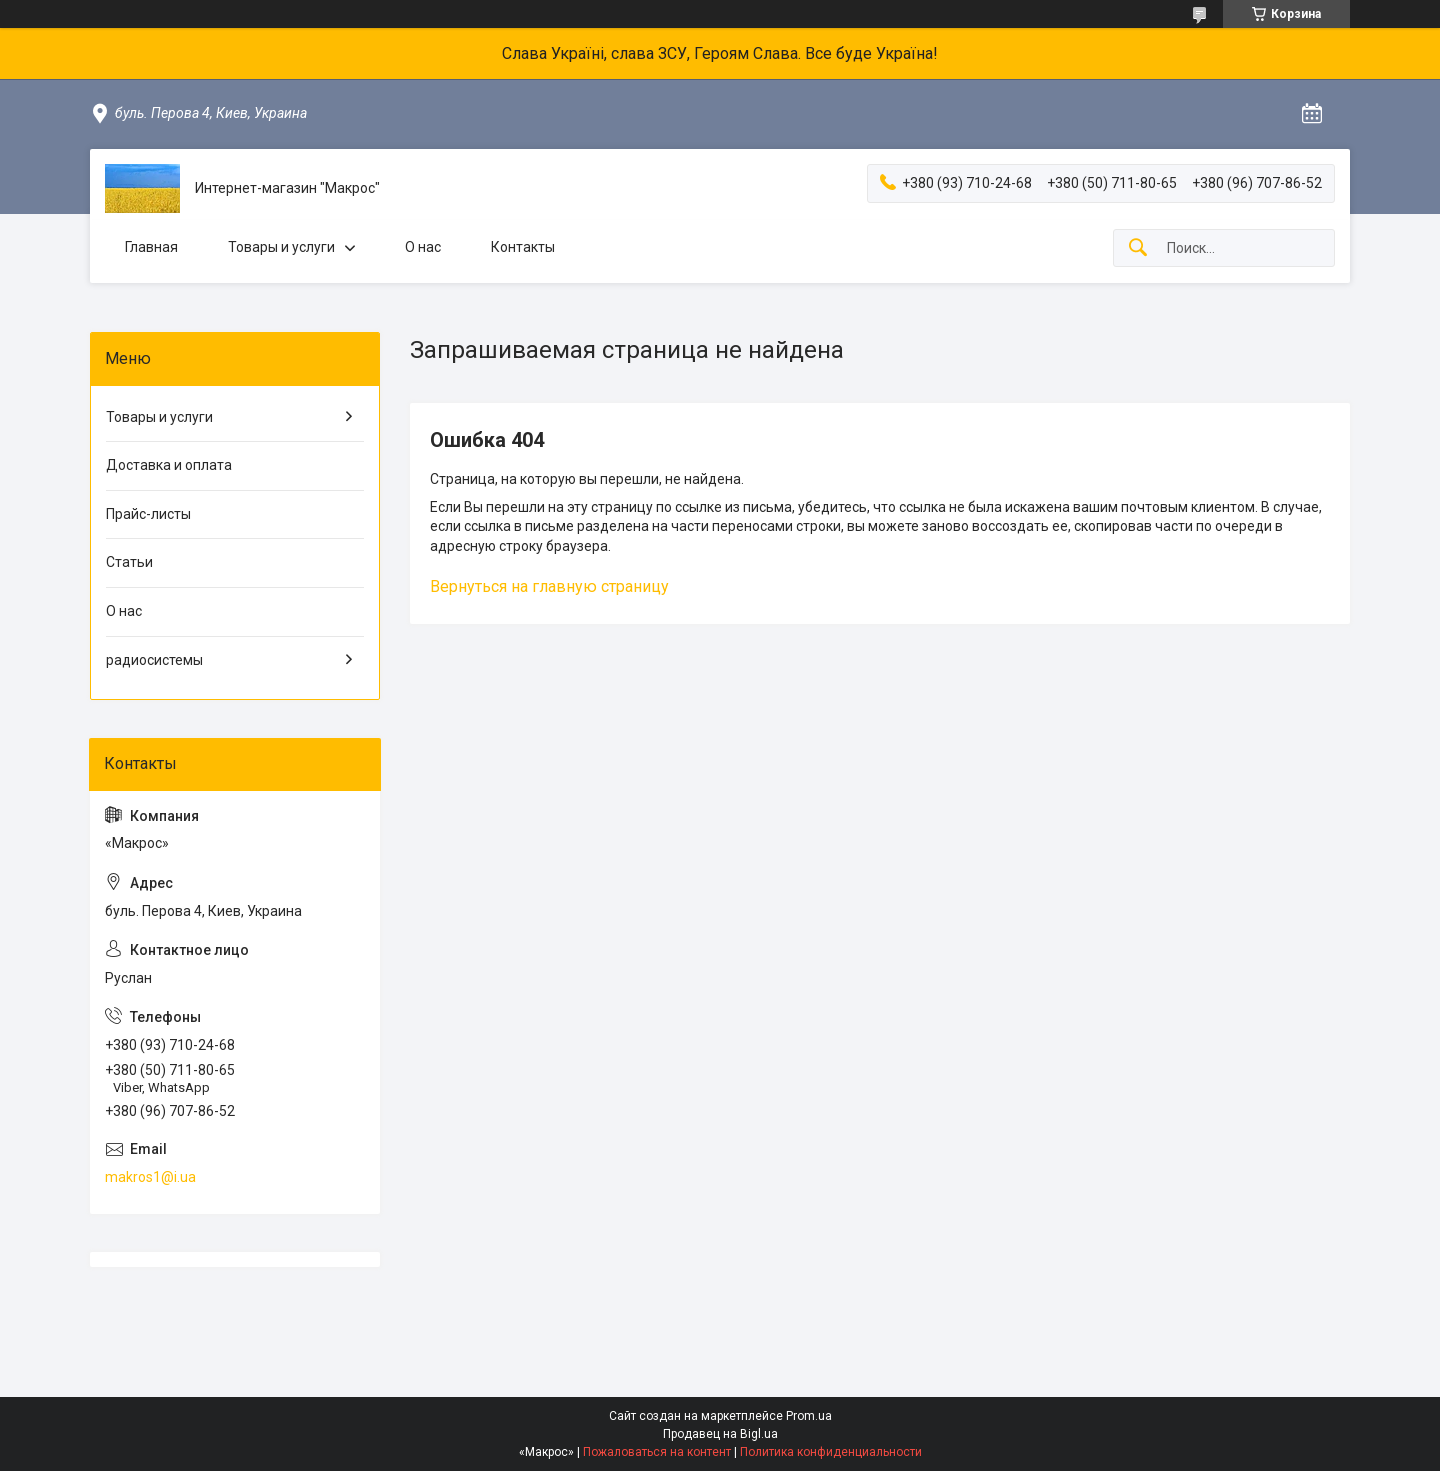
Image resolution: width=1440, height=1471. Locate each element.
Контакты (523, 247)
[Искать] (1138, 248)
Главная (151, 247)
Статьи (129, 562)
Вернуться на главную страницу (549, 586)
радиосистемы (154, 660)
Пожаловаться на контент (657, 1452)
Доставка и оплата (169, 465)
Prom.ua (809, 1416)
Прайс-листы (148, 514)
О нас (423, 247)
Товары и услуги (281, 247)
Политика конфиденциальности (831, 1452)
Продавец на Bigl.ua (720, 1434)
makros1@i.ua (150, 1177)
